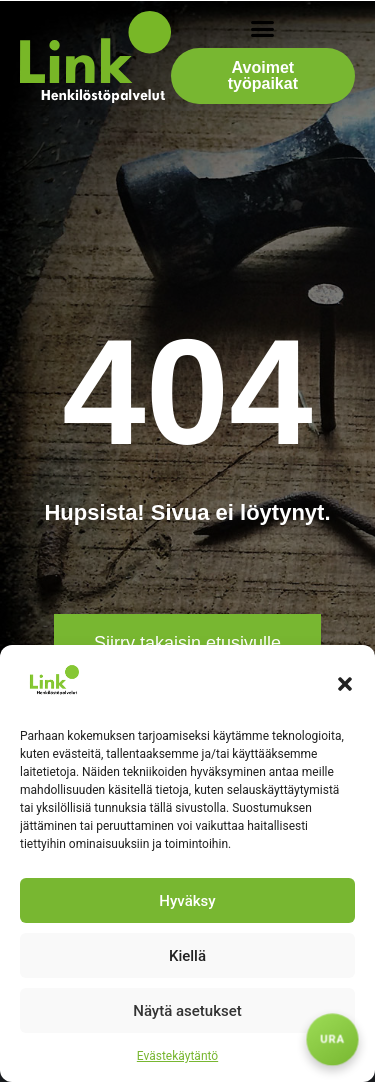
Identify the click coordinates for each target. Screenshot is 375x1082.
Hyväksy (187, 901)
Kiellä (187, 956)
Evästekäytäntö (177, 1056)
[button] (345, 684)
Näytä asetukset (187, 1011)
